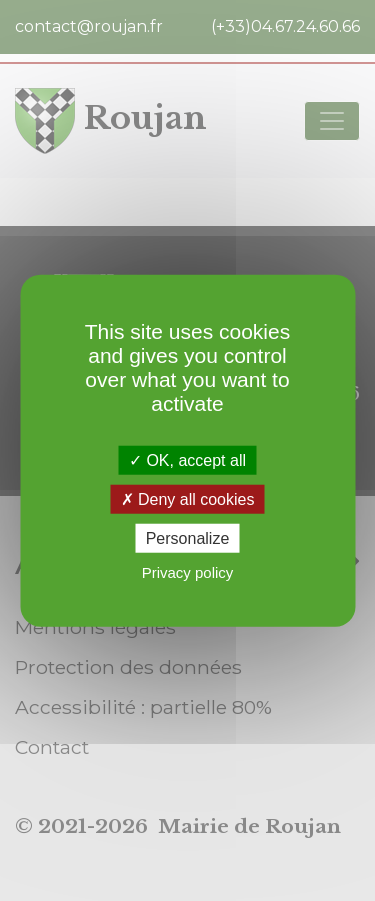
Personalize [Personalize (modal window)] (188, 538)
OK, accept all (187, 459)
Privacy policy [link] (188, 572)
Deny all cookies (188, 498)
